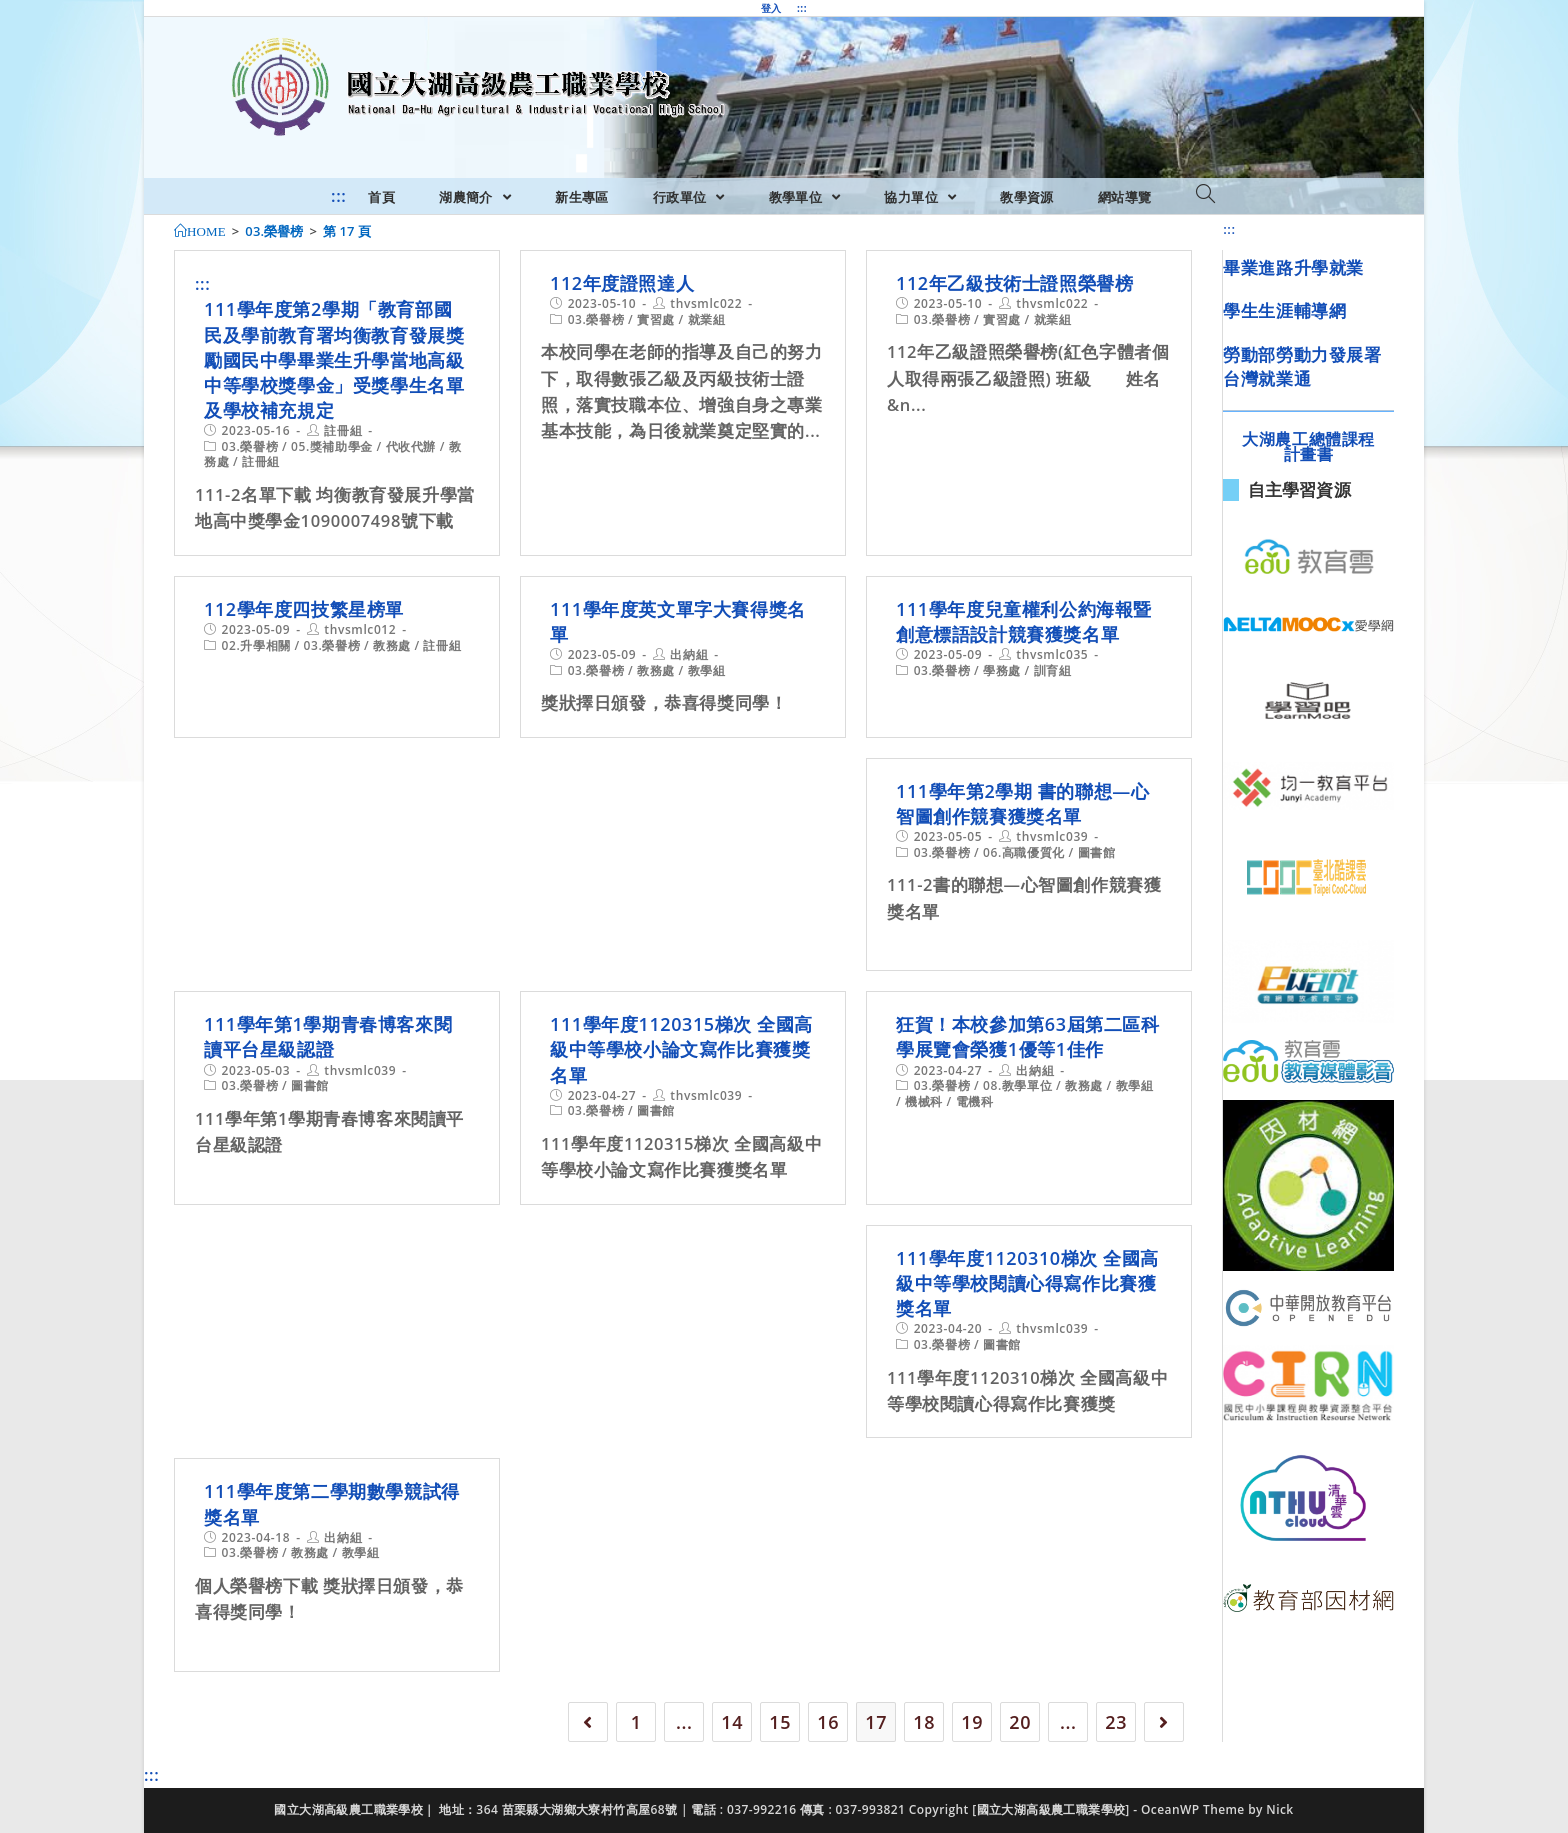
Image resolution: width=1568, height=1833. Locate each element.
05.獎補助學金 (332, 446)
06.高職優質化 (1024, 852)
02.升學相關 (256, 645)
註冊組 (343, 430)
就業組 (707, 319)
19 (972, 1722)
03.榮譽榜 (250, 446)
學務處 (1002, 670)
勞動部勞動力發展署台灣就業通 (1302, 366)
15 (780, 1722)
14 (732, 1722)
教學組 (707, 670)
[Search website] (1205, 195)
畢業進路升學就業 (1293, 267)
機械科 (924, 1101)
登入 (771, 8)
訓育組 (1053, 670)
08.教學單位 (1017, 1085)
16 (828, 1722)
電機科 (975, 1101)
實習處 (656, 319)
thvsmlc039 (1052, 836)
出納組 (689, 654)
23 (1116, 1722)
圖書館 (1097, 852)
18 (924, 1722)
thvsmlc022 (706, 303)
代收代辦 (411, 446)
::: (802, 8)
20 (1020, 1722)
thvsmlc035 (1052, 654)
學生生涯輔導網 (1284, 310)
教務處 (392, 645)
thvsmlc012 (360, 629)
